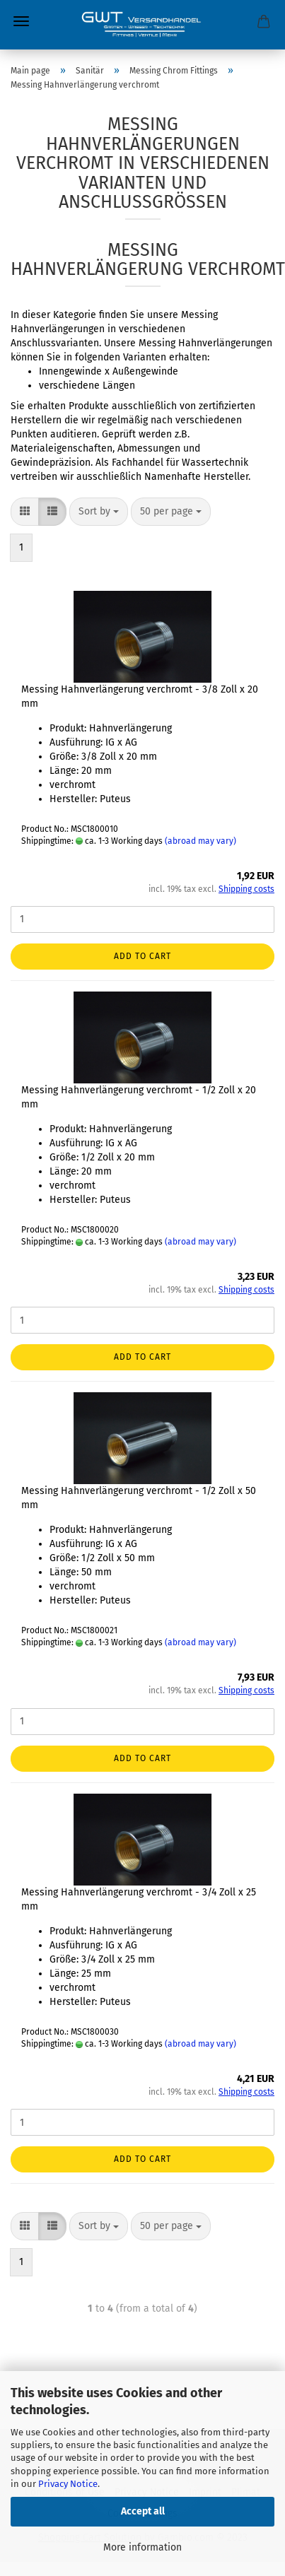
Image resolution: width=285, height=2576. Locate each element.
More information (142, 2547)
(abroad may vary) (200, 841)
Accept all (143, 2511)
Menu (21, 21)
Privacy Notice (68, 2483)
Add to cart (142, 956)
